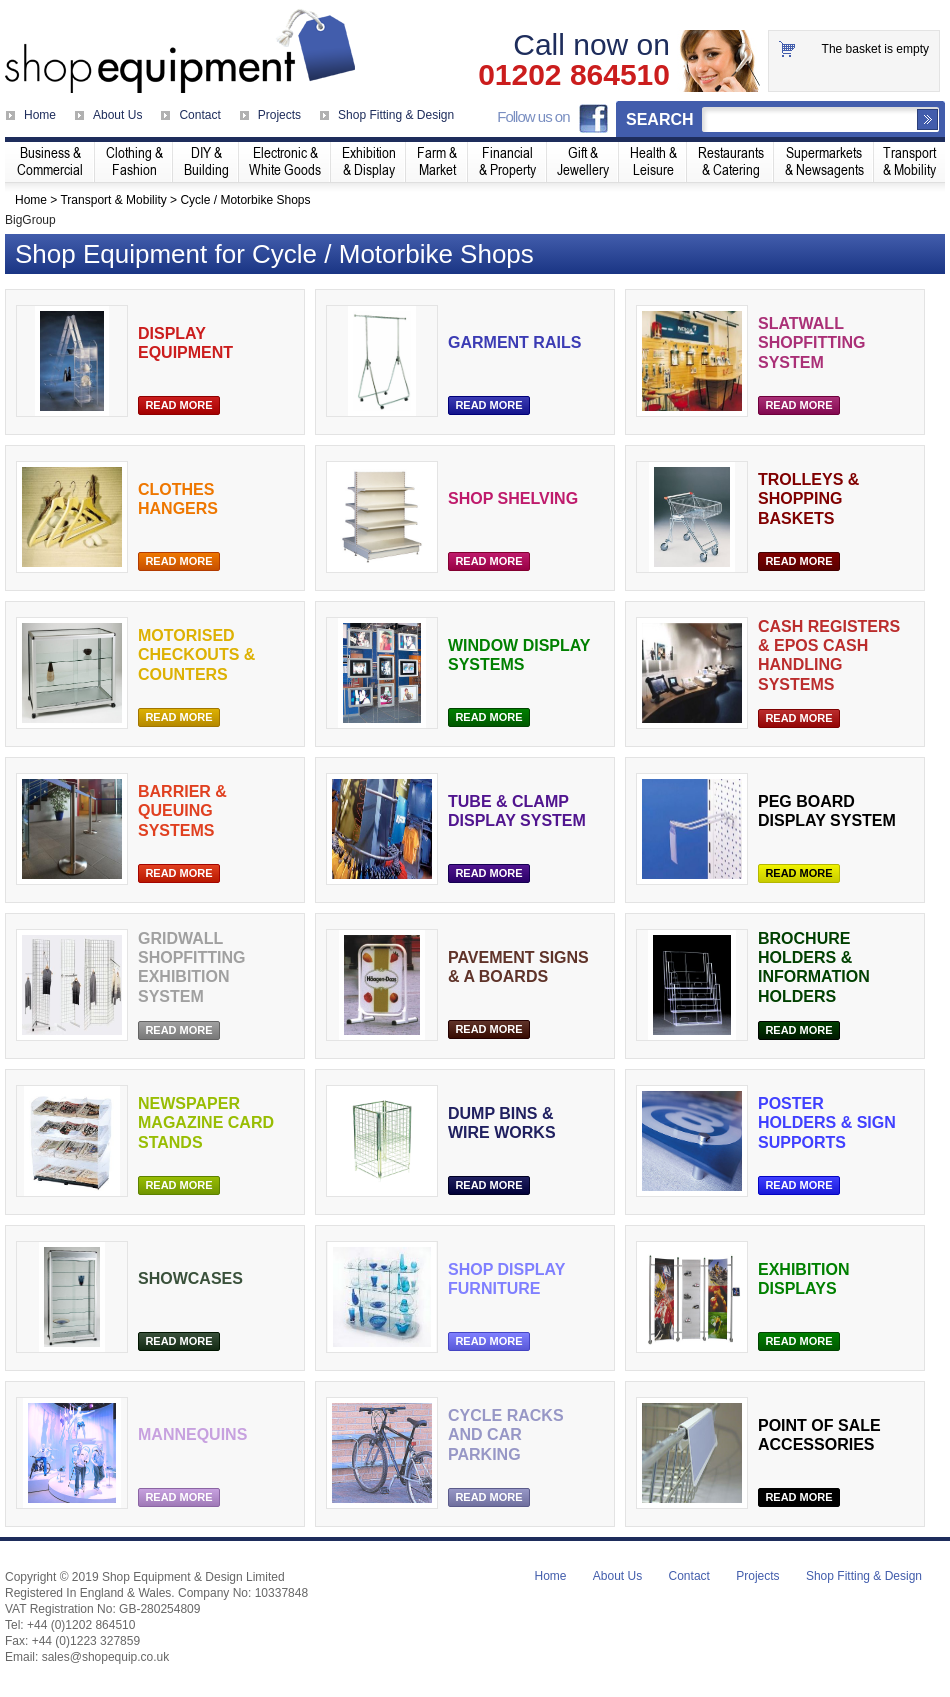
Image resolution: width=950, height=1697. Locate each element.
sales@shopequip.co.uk (106, 1657)
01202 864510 (574, 75)
